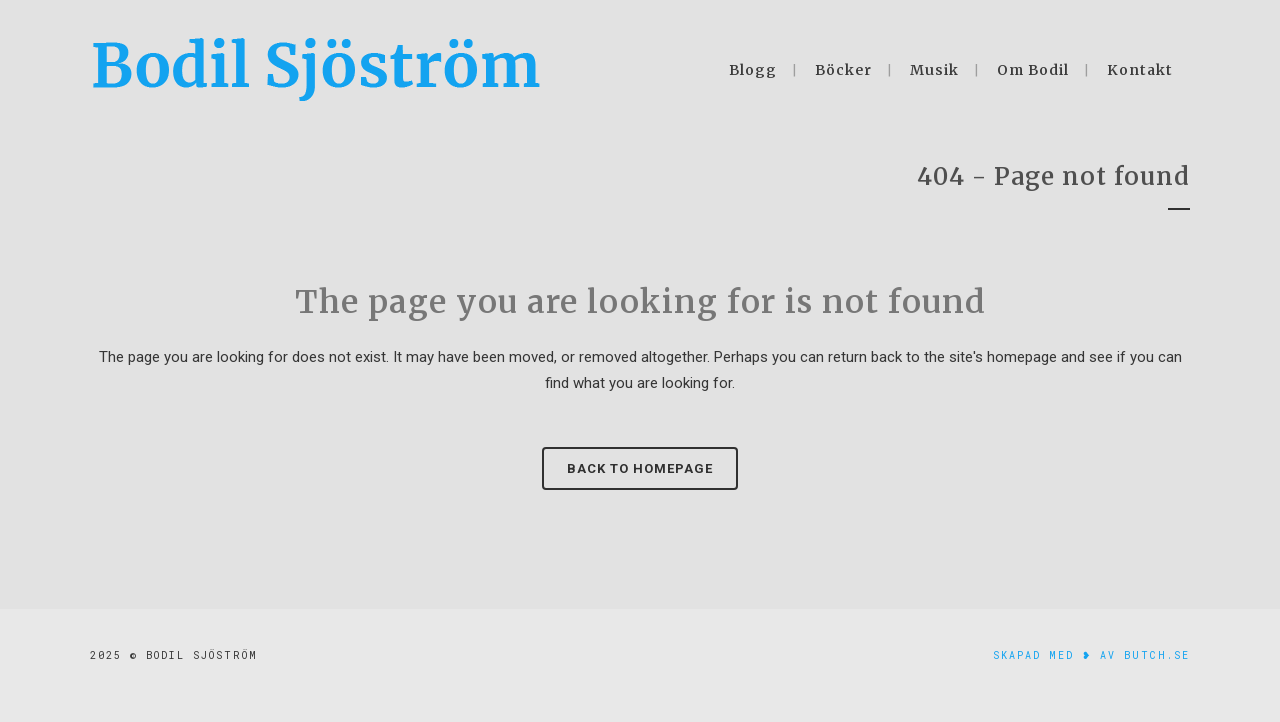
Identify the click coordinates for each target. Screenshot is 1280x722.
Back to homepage (640, 468)
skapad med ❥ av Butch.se (1091, 655)
